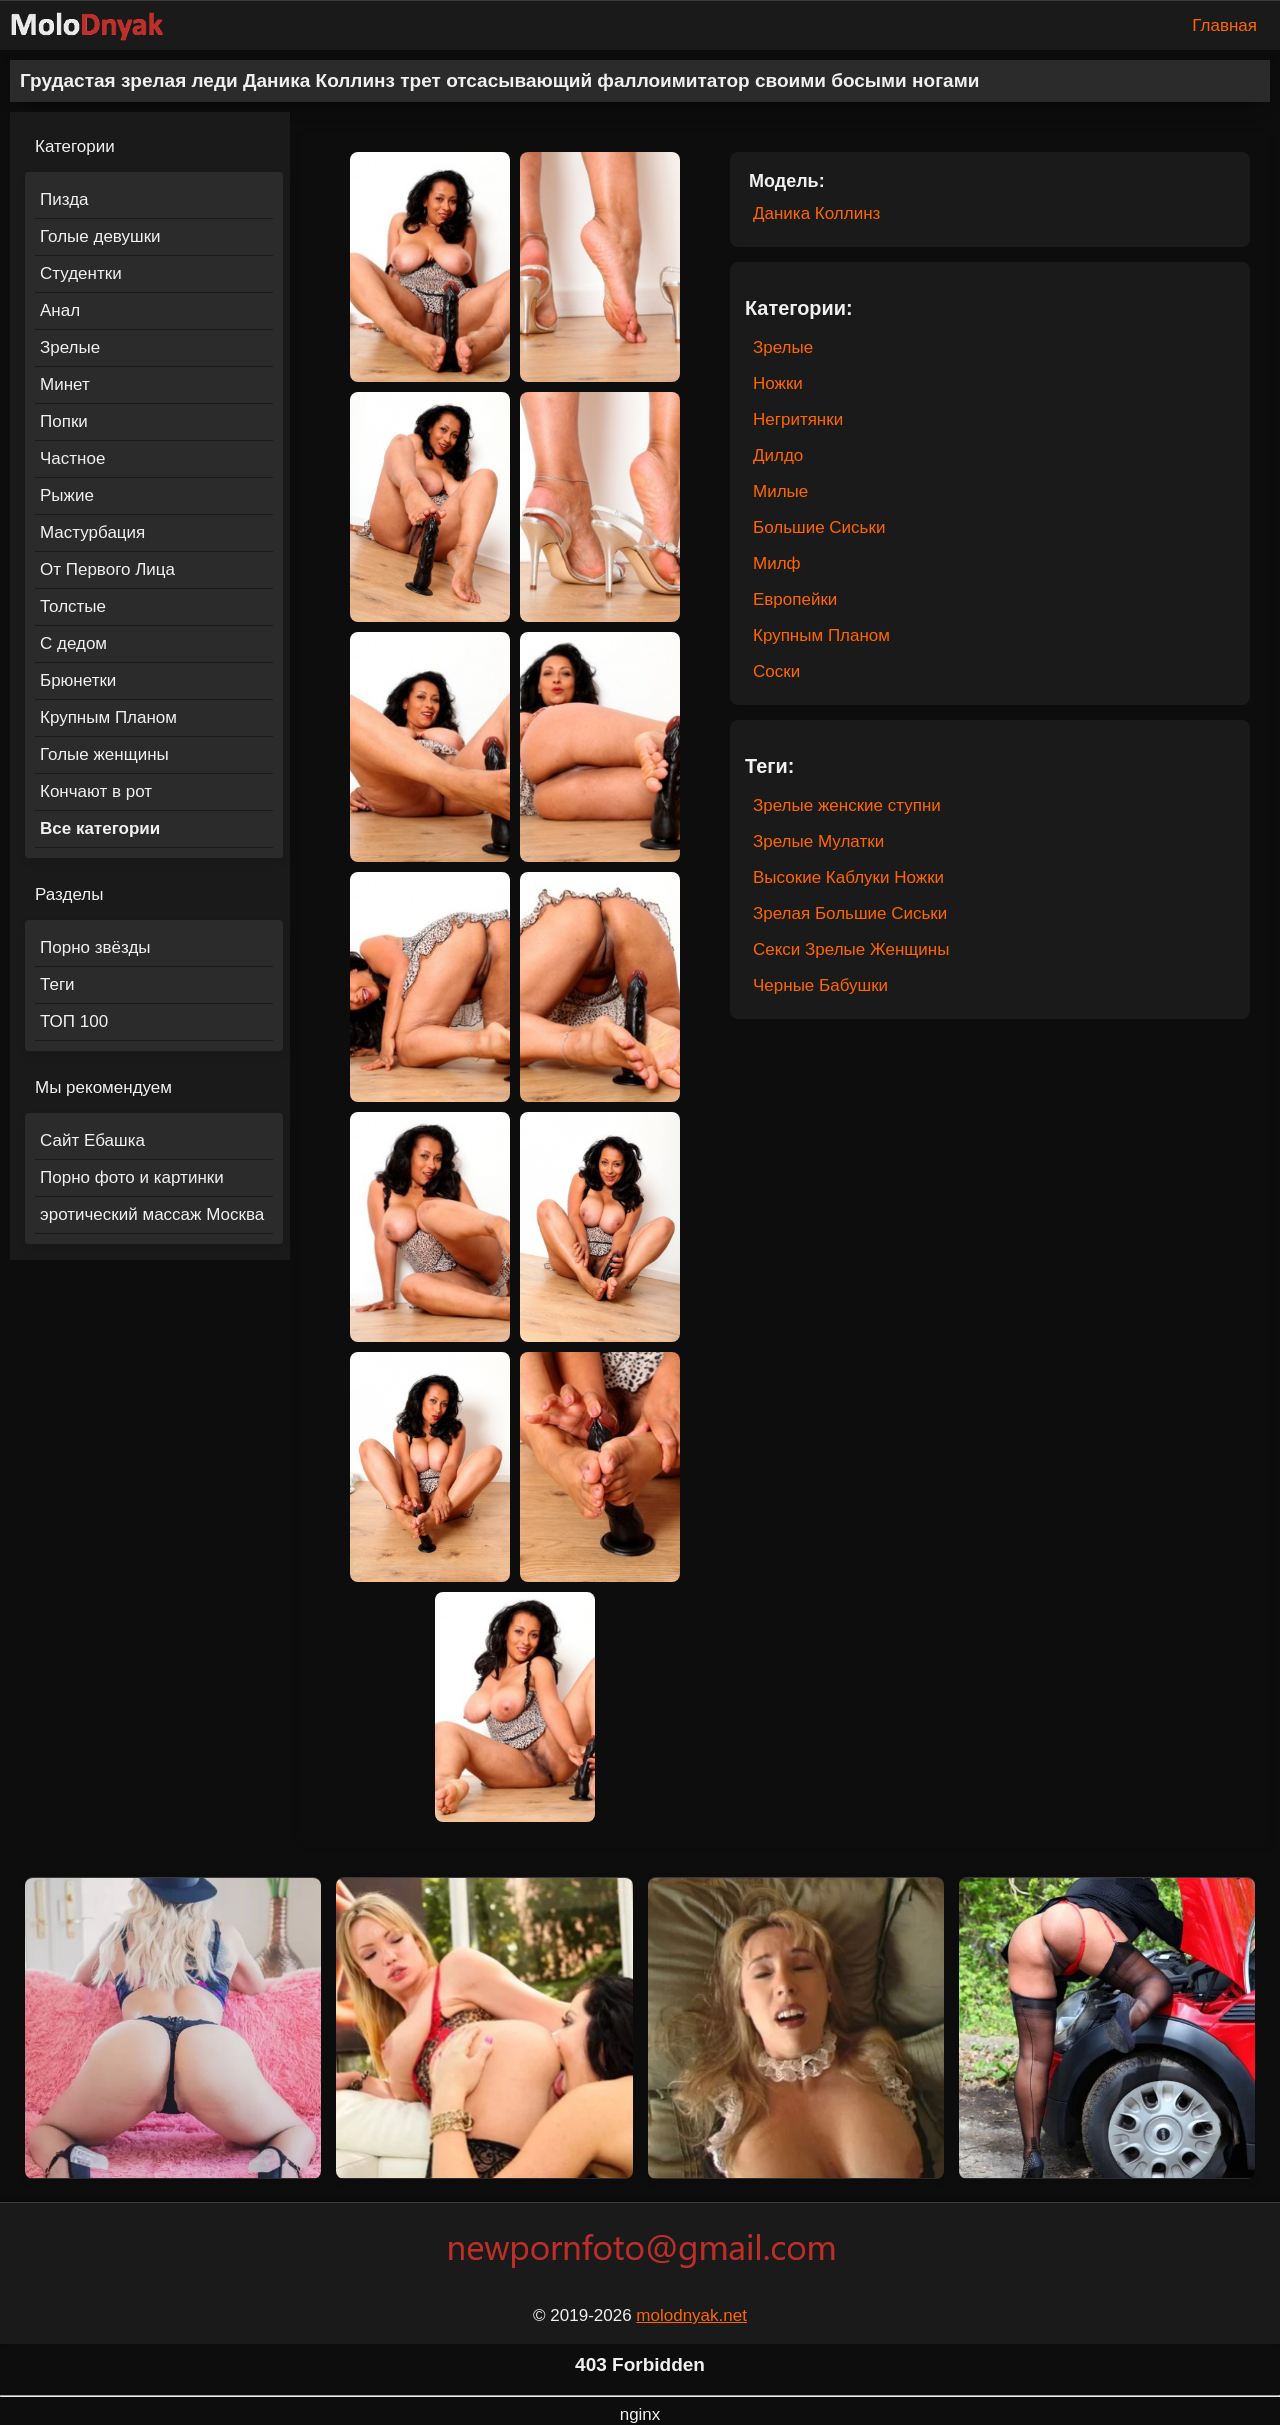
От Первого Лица (107, 569)
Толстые (73, 606)
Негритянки (798, 419)
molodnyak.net (691, 2315)
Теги (57, 984)
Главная (1224, 25)
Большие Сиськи (819, 527)
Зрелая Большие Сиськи (850, 913)
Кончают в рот (96, 791)
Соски (776, 671)
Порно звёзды (95, 947)
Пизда (64, 199)
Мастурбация (92, 532)
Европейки (795, 599)
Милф (777, 563)
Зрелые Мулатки (818, 841)
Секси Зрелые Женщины (851, 949)
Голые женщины (104, 754)
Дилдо (778, 455)
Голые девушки (100, 236)
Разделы (69, 894)
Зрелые (70, 347)
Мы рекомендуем (103, 1087)
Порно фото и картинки (132, 1177)
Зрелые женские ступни (847, 805)
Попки (64, 421)
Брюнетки (78, 680)
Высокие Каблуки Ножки (848, 877)
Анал (60, 310)
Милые (780, 491)
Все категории (100, 828)
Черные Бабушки (820, 985)
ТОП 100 (74, 1021)
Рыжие (67, 495)
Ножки (778, 383)
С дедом (73, 643)
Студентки (81, 273)
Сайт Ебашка (92, 1140)
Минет (65, 384)
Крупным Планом (108, 717)
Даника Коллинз (816, 213)
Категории (75, 146)
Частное (72, 458)
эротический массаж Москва (152, 1214)
